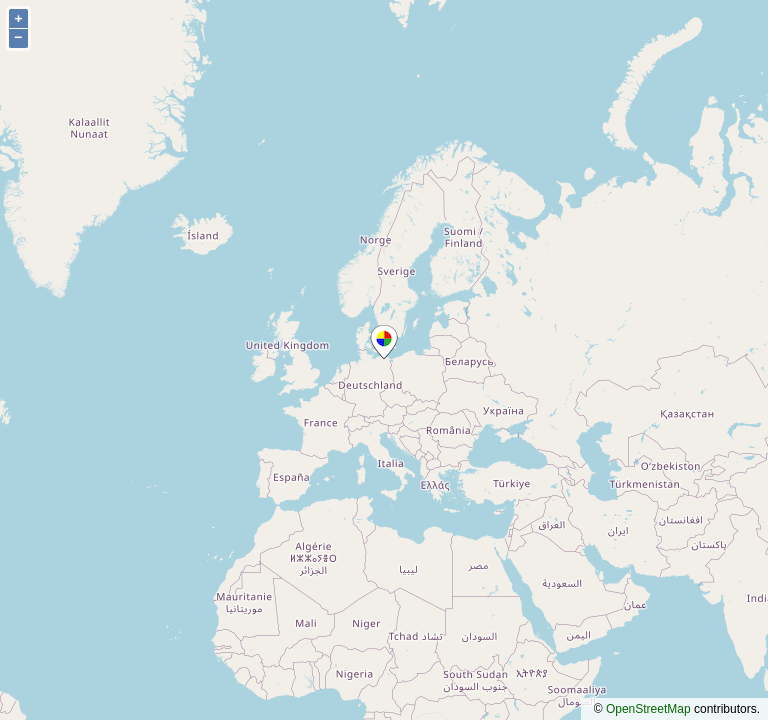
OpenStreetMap (648, 709)
